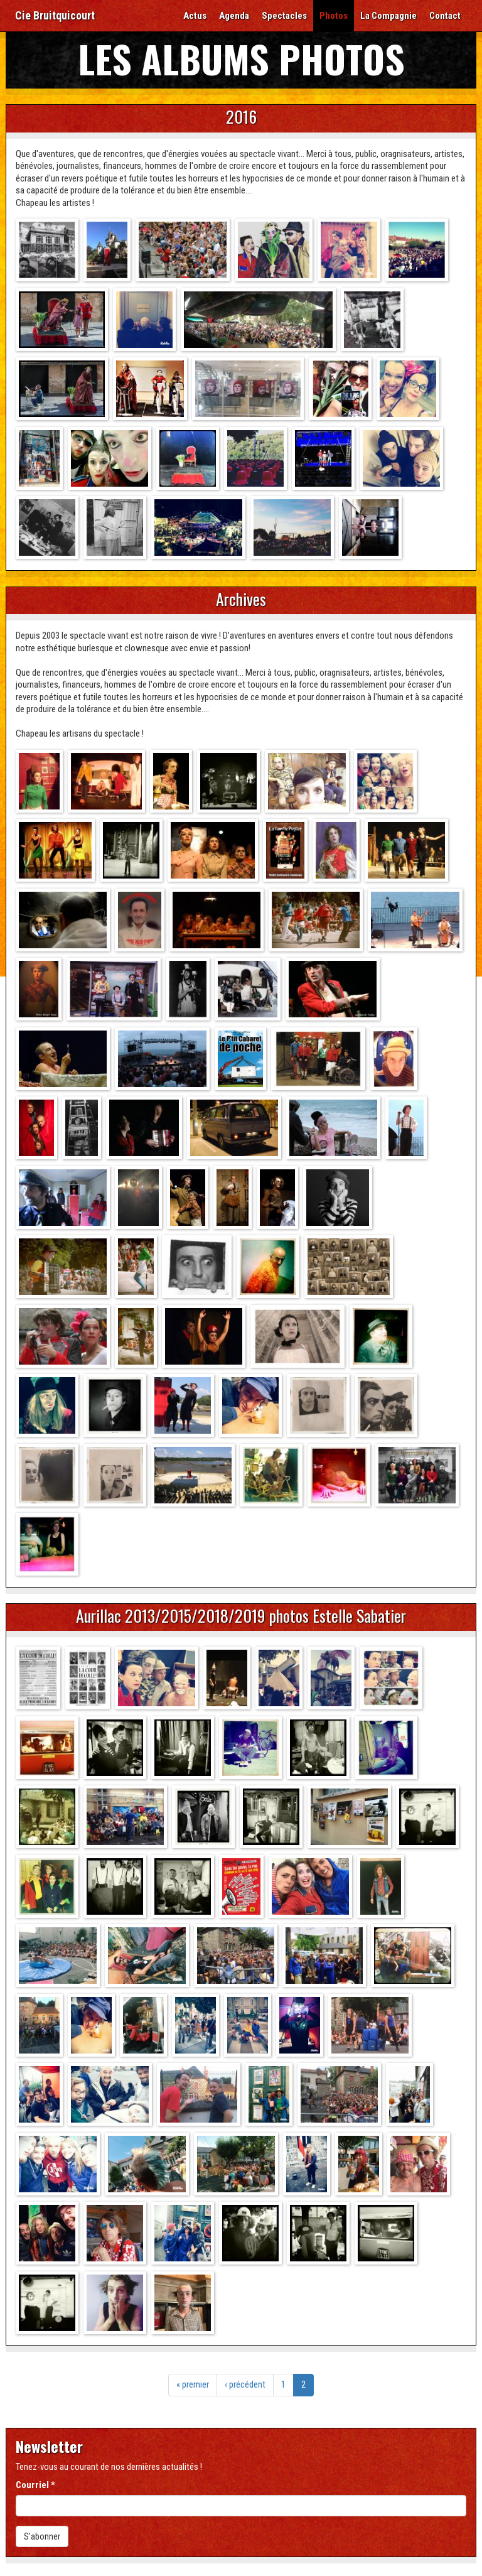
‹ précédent (245, 2384)
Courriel (35, 2485)
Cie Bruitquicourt (55, 15)
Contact (445, 15)
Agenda (234, 15)
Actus (194, 15)
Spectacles (284, 15)
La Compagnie (388, 15)
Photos (333, 15)
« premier (192, 2384)
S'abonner (42, 2536)
